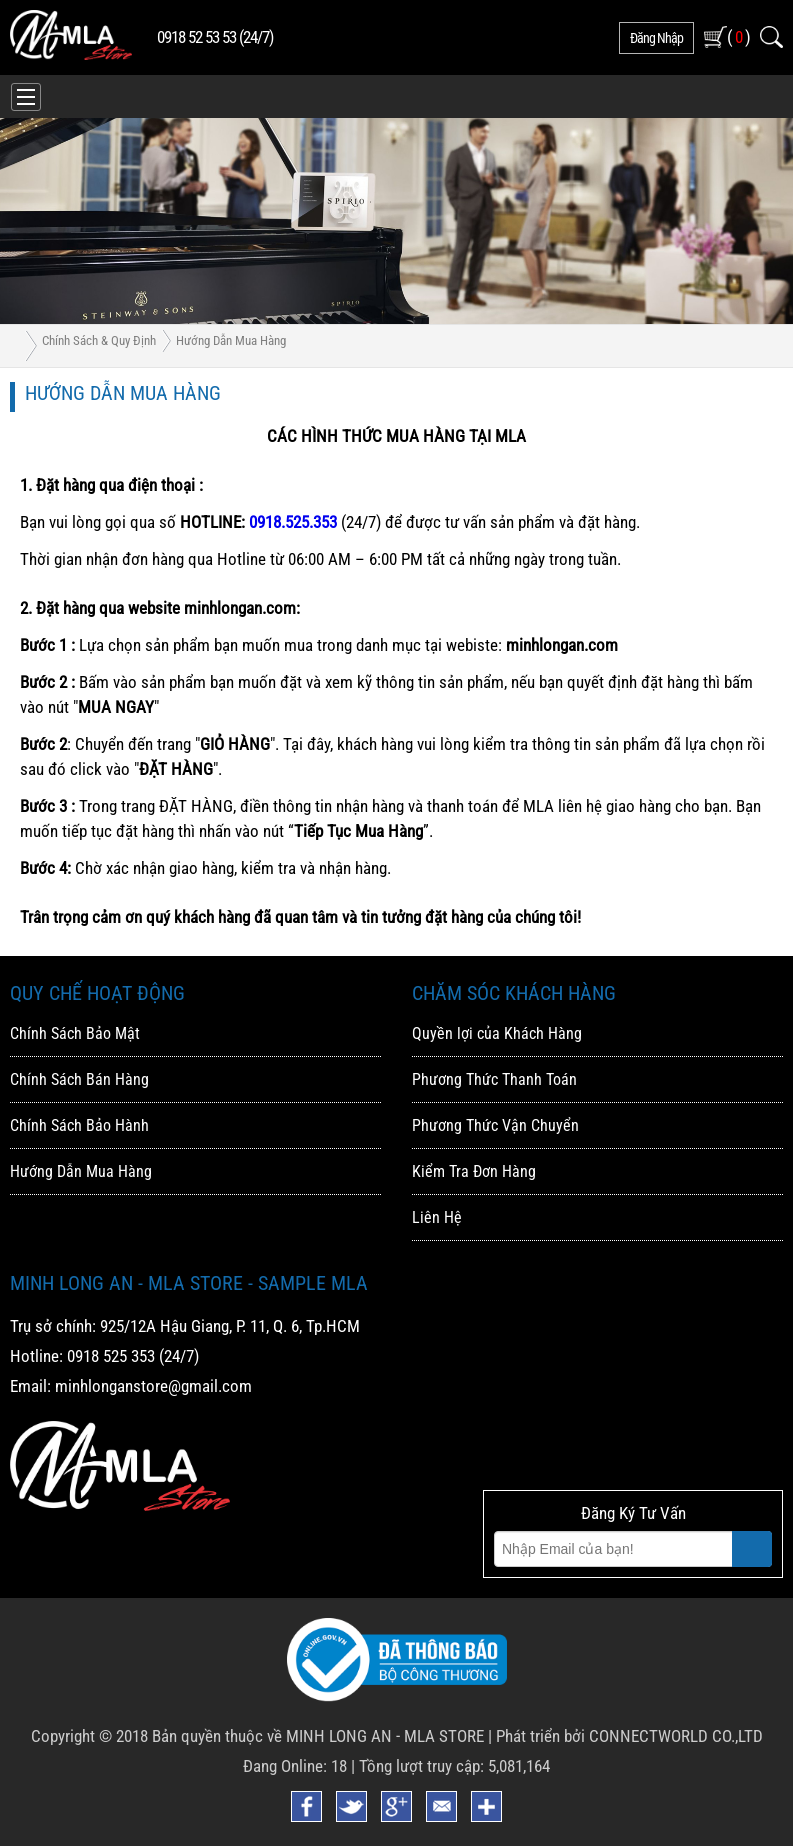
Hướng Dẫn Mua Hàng (231, 340)
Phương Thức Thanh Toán (494, 1079)
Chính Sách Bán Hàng (79, 1079)
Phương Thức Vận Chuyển (495, 1125)
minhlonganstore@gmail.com (153, 1386)
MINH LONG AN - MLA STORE (385, 1736)
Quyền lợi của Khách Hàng (497, 1033)
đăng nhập (656, 38)
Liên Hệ (437, 1217)
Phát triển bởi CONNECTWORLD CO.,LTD (629, 1736)
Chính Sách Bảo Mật (75, 1033)
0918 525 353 (111, 1356)
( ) (738, 36)
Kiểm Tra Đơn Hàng (474, 1171)
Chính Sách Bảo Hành (79, 1125)
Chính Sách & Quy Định (99, 340)
